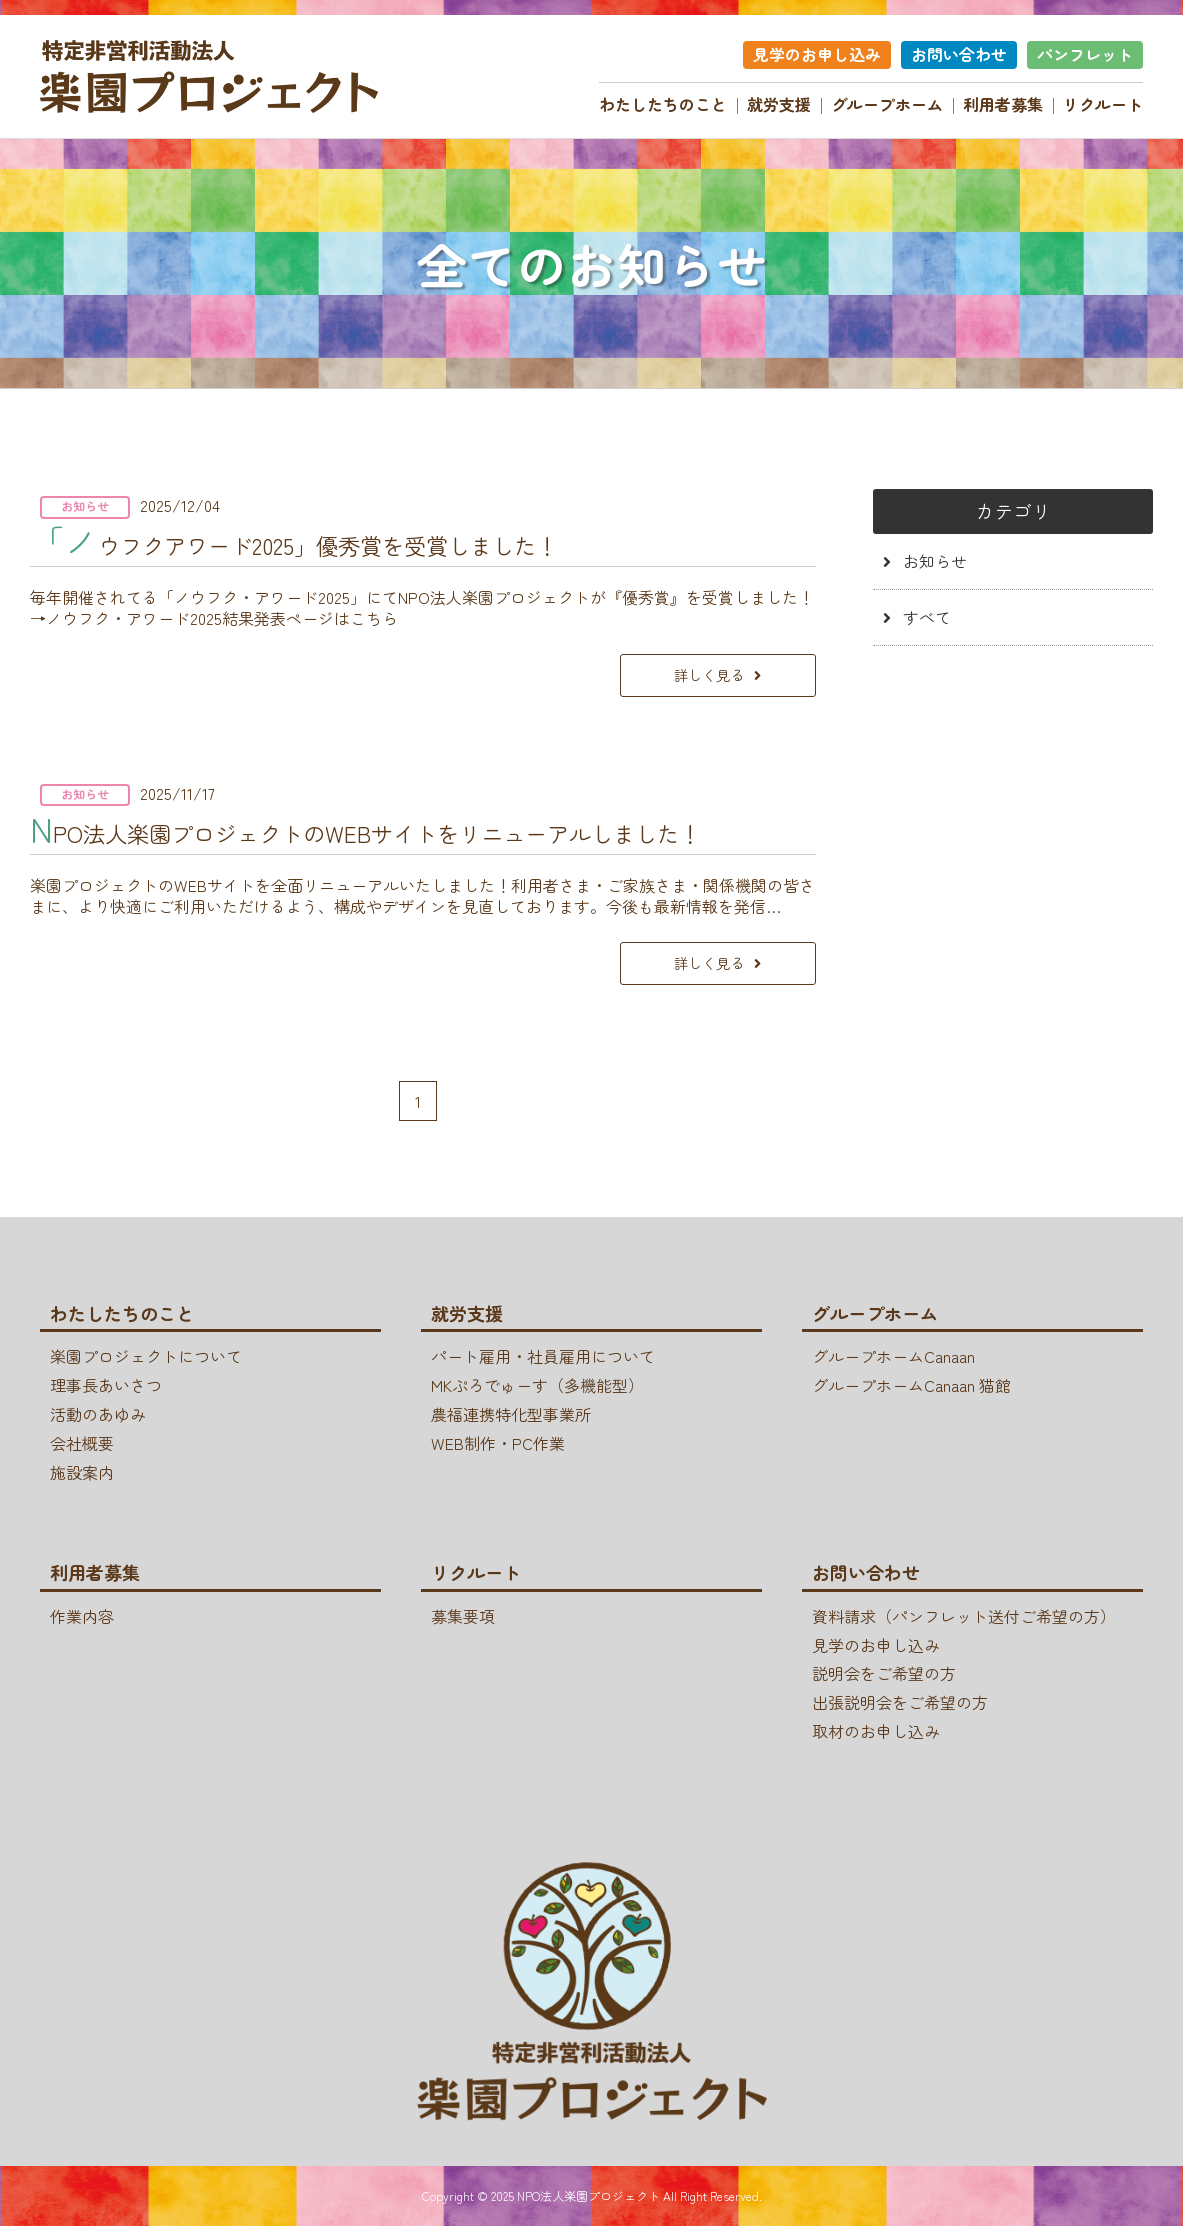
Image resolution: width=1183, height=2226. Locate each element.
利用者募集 (1003, 104)
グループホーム (887, 104)
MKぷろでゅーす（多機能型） (537, 1385)
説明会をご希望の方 (884, 1674)
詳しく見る (709, 674)
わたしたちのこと (663, 104)
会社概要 (82, 1443)
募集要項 (463, 1616)
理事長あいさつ (106, 1385)
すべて (927, 617)
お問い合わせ (959, 54)
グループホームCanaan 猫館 (911, 1385)
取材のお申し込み (876, 1731)
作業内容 (82, 1616)
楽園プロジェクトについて (146, 1357)
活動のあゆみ (98, 1414)
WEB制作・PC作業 (498, 1443)
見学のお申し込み (817, 54)
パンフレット (1085, 54)
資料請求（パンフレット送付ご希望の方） (964, 1616)
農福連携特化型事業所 (511, 1414)
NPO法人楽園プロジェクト (588, 2195)
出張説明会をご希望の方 (900, 1702)
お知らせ (935, 561)
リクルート (1103, 104)
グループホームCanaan (893, 1357)
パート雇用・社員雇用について (543, 1357)
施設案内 (82, 1472)
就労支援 (779, 104)
